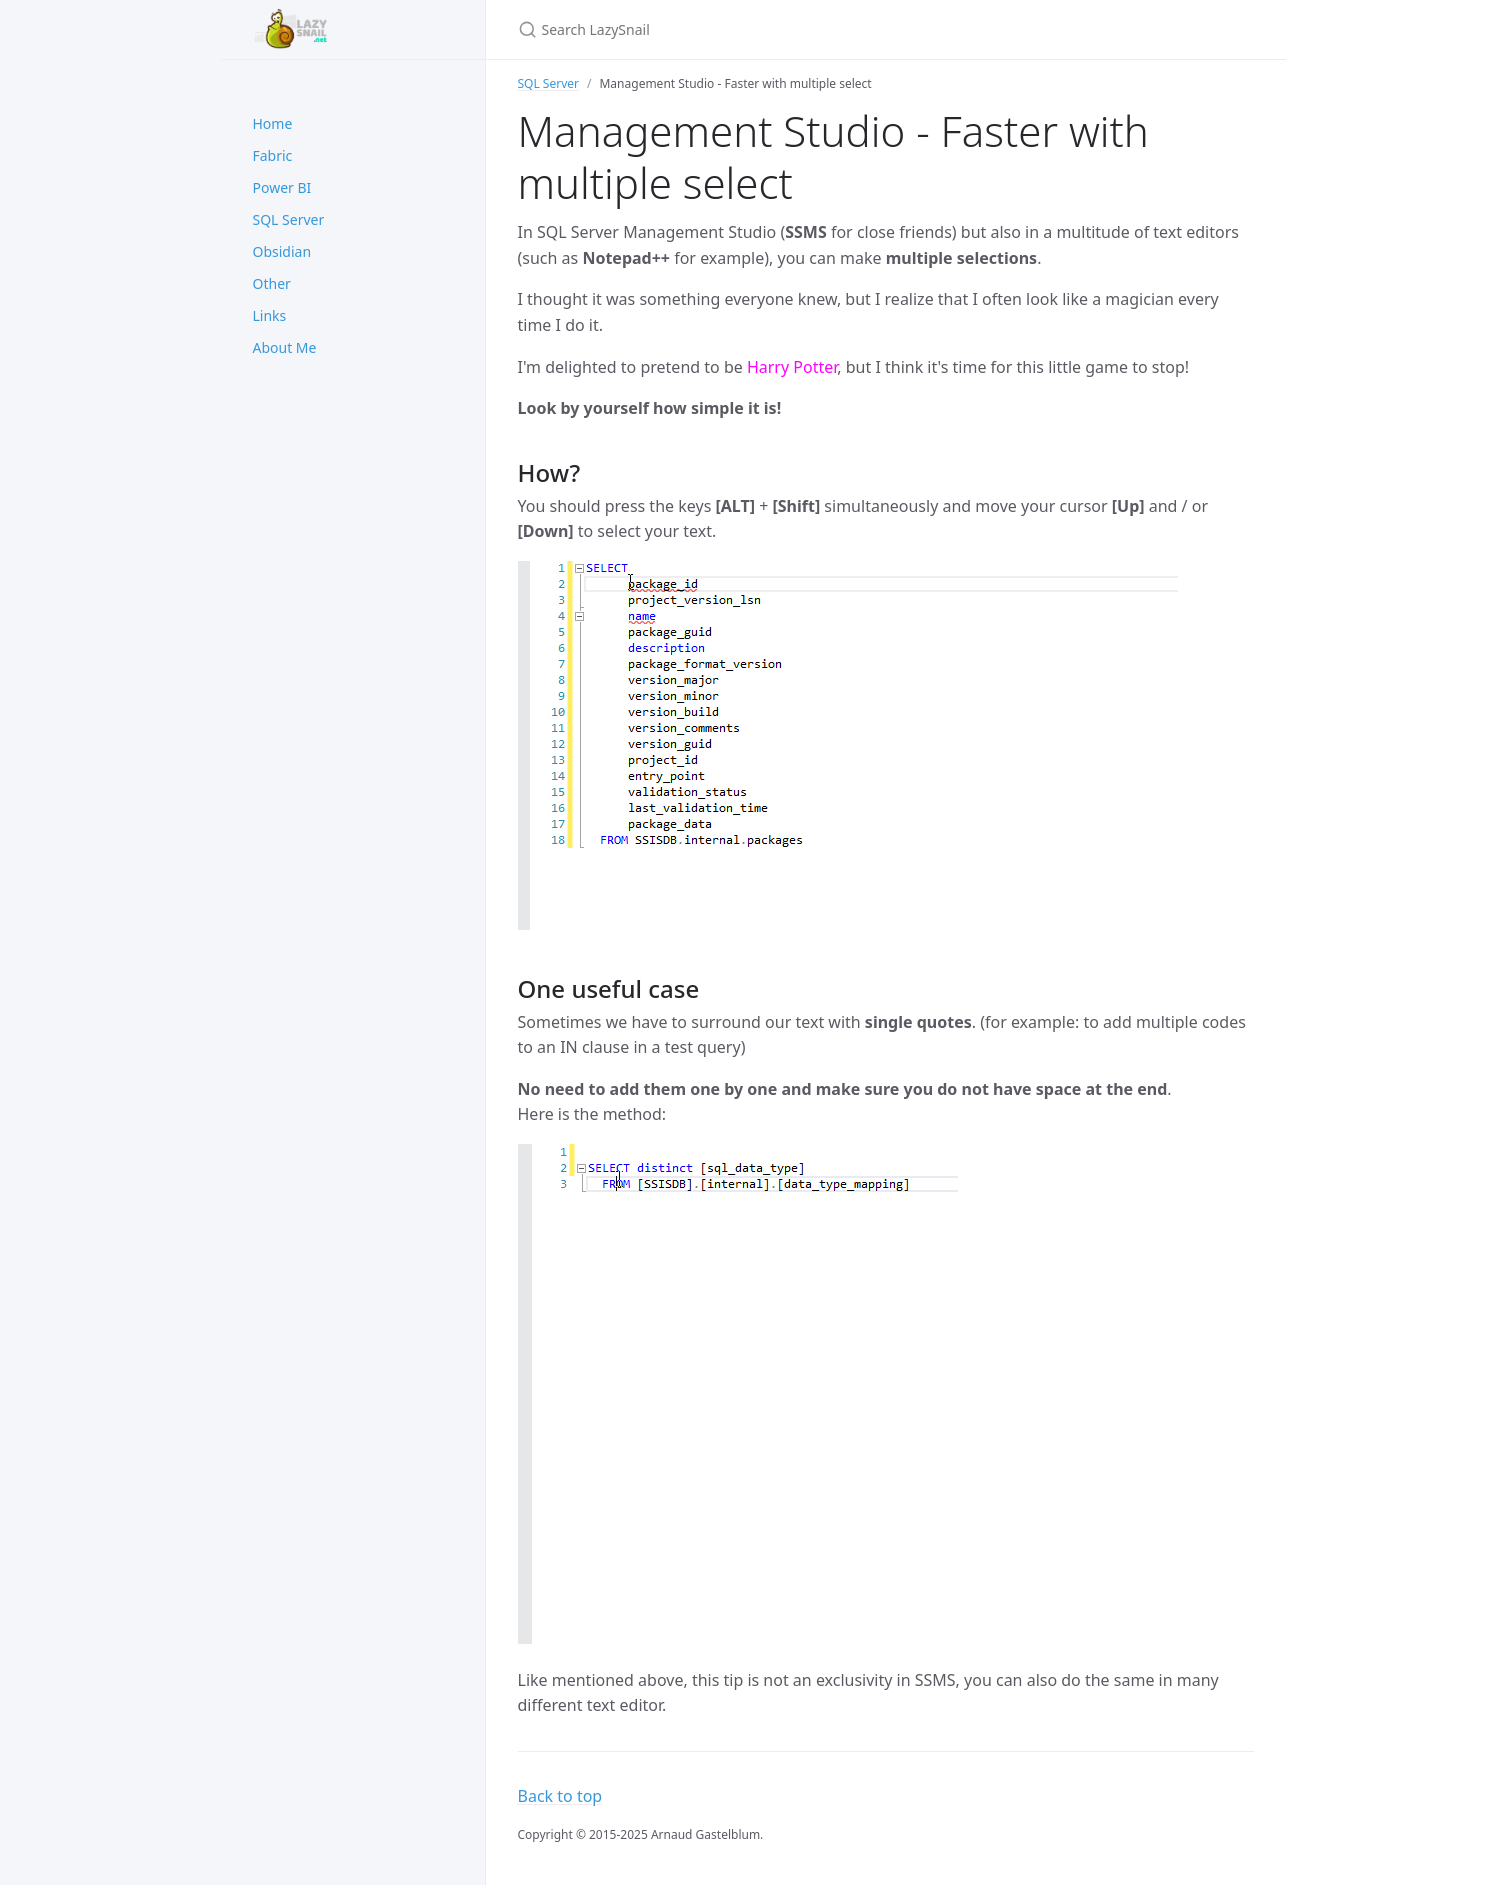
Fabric (273, 155)
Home (273, 123)
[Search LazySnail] (754, 29)
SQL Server (289, 219)
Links (270, 315)
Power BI (282, 187)
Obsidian (282, 251)
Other (272, 283)
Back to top (560, 1796)
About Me (285, 347)
